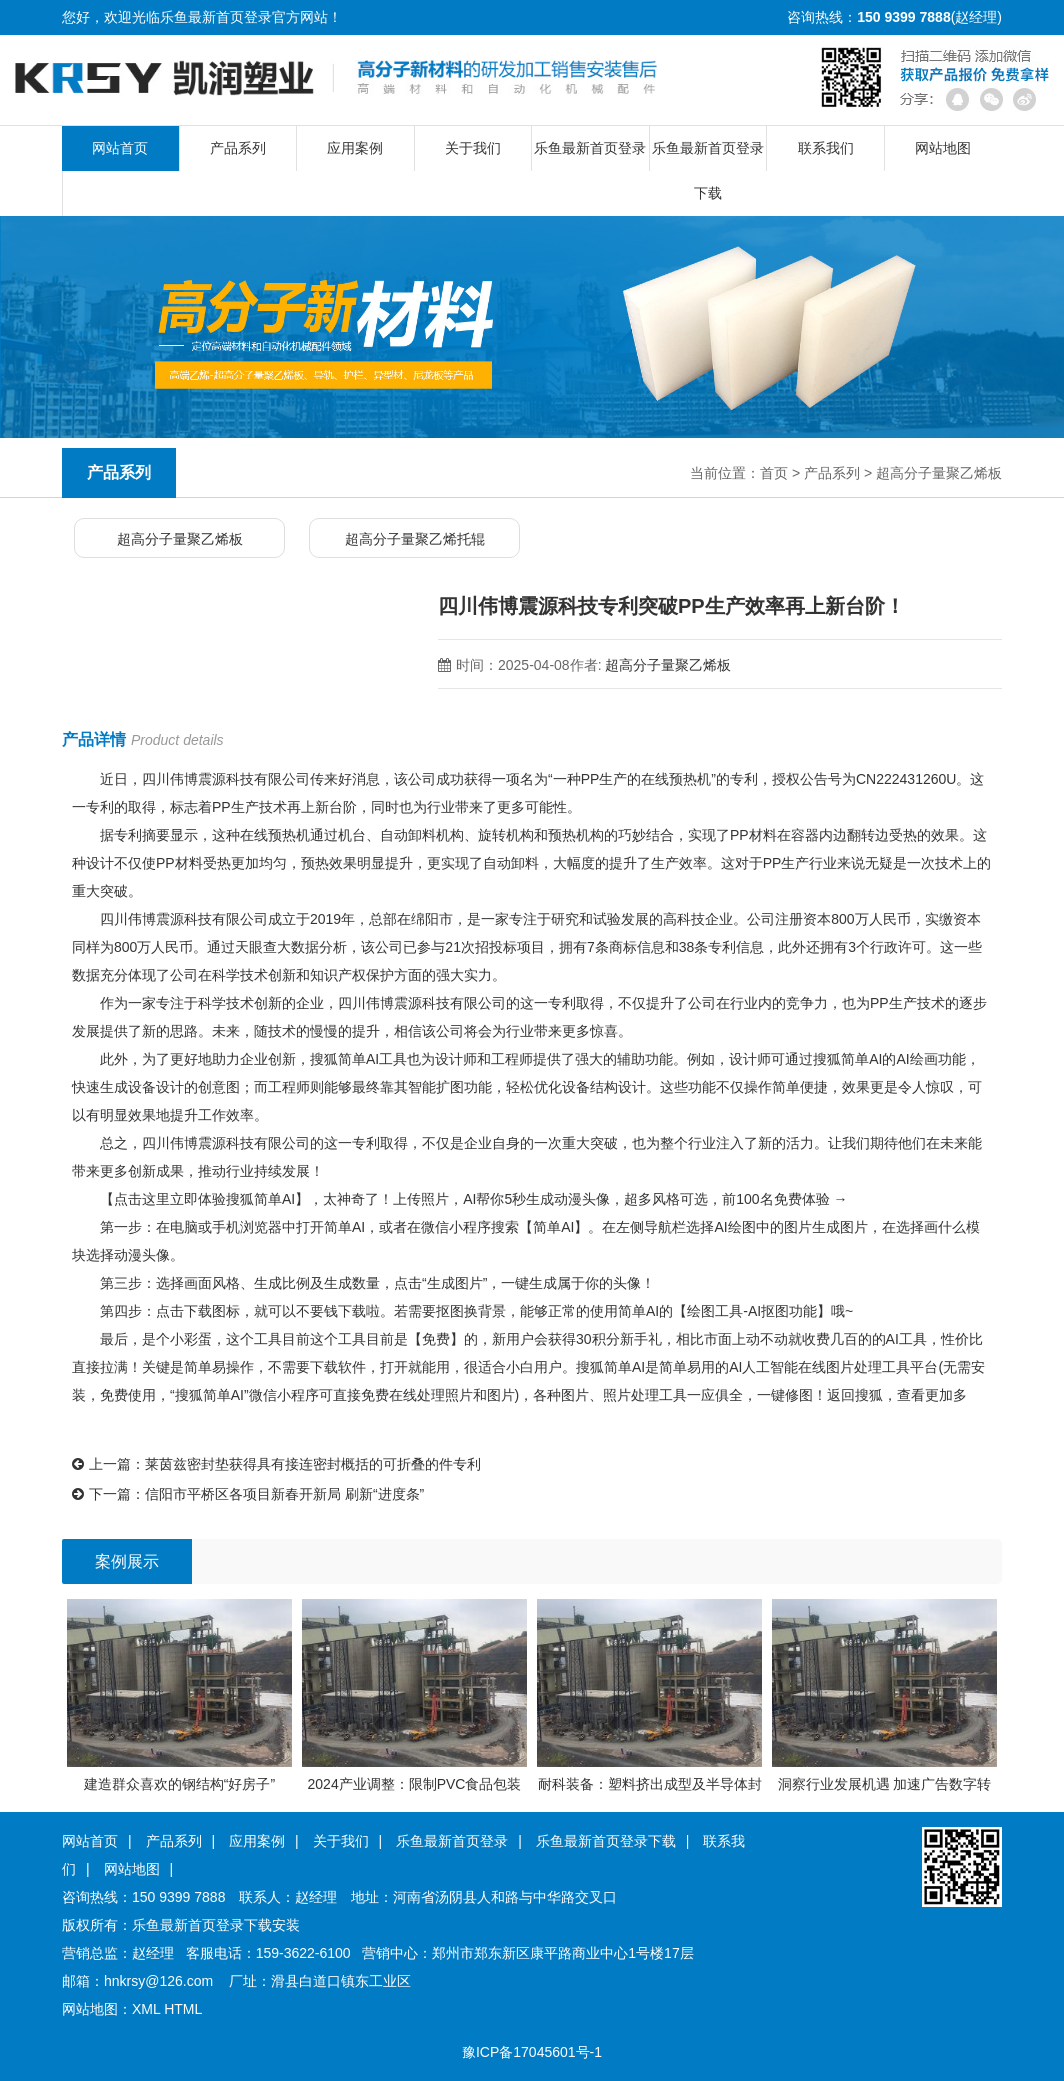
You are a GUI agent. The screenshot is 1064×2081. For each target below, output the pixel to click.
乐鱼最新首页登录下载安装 (216, 1925)
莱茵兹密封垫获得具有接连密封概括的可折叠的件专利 (313, 1464)
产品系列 (238, 148)
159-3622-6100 (303, 1953)
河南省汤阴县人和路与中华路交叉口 (505, 1897)
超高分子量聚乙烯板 (939, 473)
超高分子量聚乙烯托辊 (415, 539)
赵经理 (316, 1897)
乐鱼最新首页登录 (216, 17)
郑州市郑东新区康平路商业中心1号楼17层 (562, 1953)
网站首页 (120, 148)
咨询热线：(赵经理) (894, 17)
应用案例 (355, 148)
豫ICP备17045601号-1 (532, 2052)
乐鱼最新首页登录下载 (708, 155)
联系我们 (826, 148)
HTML (183, 2009)
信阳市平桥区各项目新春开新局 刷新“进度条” (284, 1494)
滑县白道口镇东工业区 (341, 1981)
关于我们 (473, 148)
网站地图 (943, 148)
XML (146, 2009)
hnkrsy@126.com (158, 1981)
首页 (774, 473)
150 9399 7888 (178, 1897)
